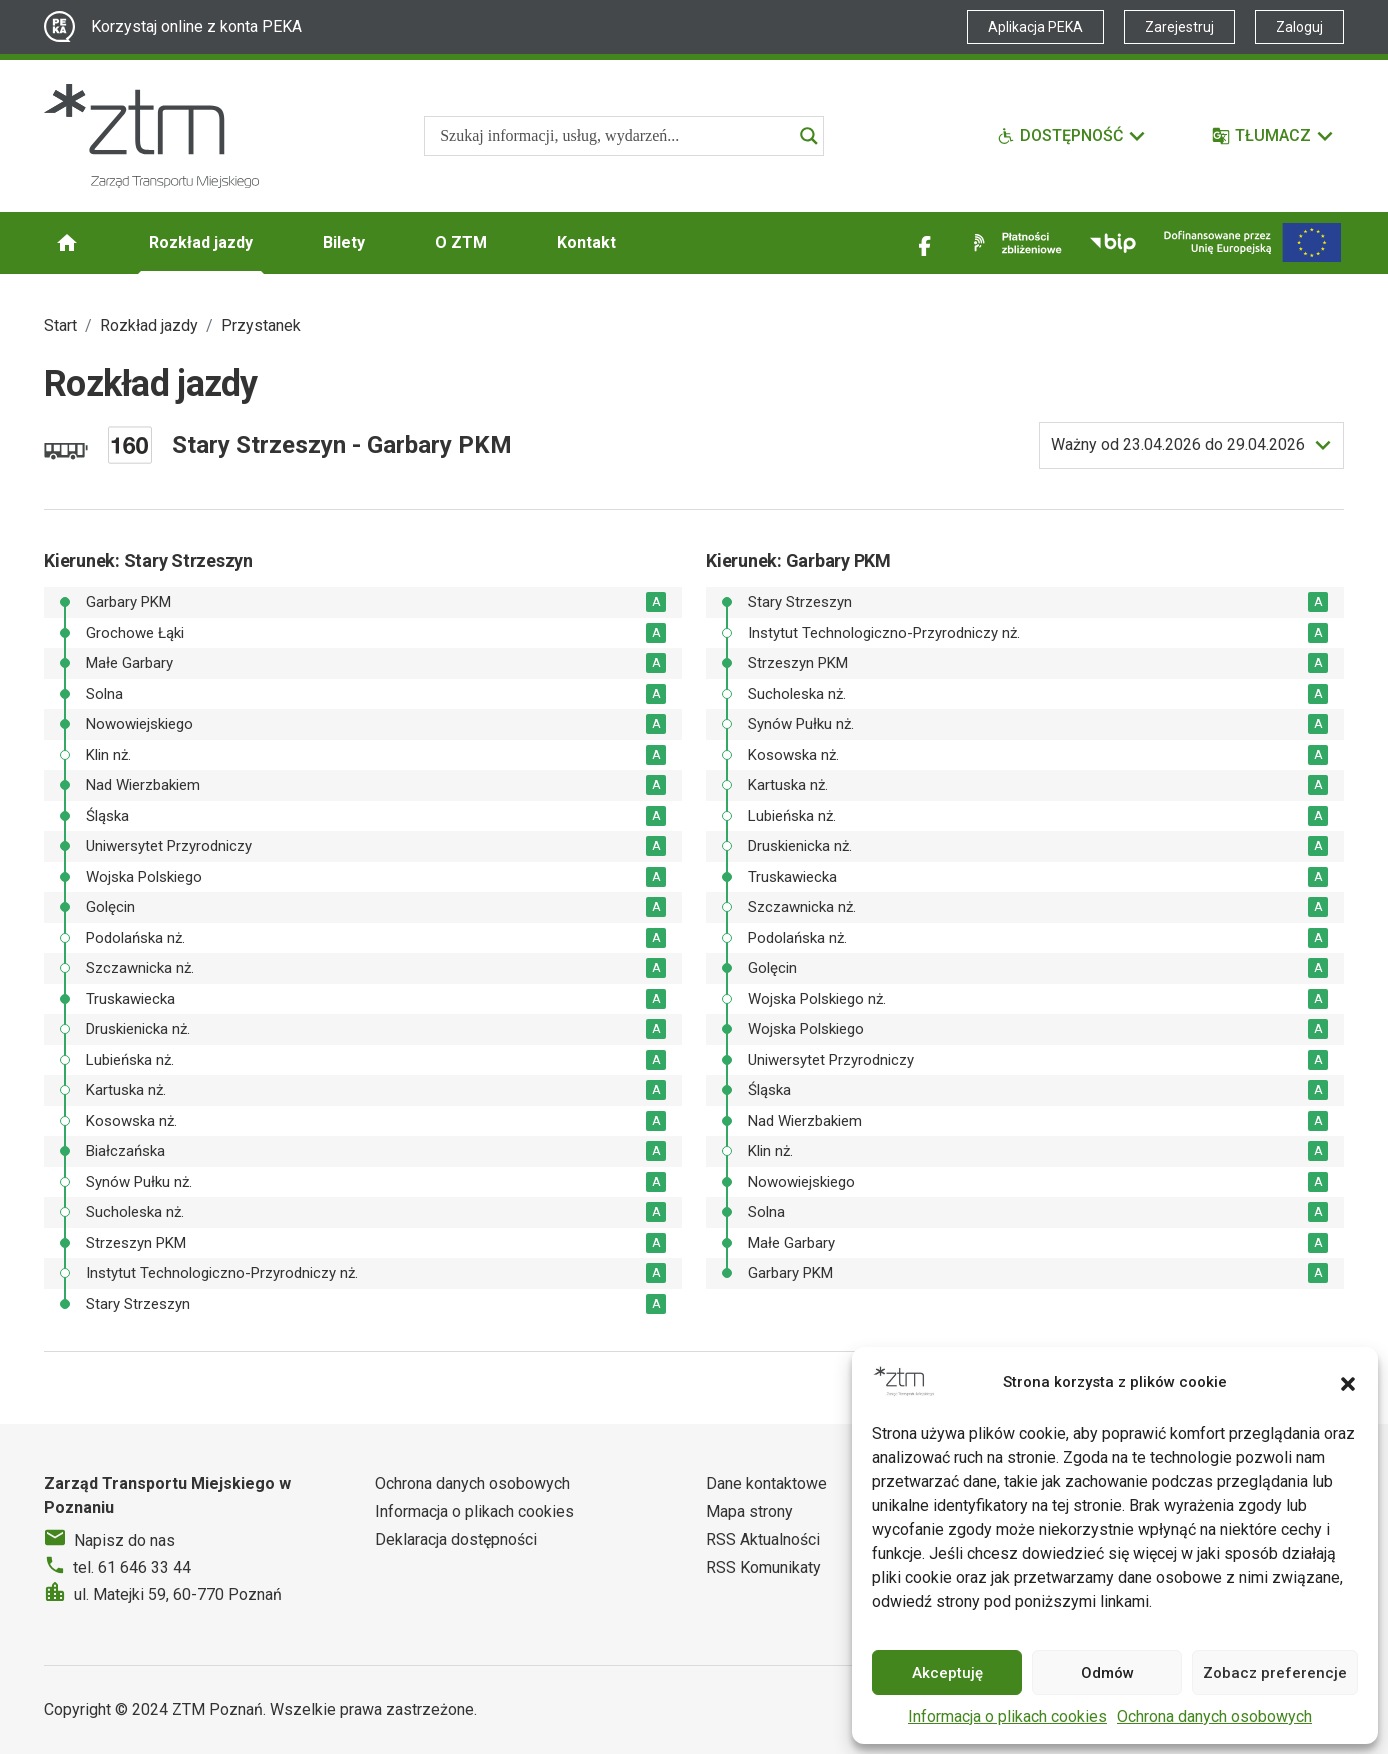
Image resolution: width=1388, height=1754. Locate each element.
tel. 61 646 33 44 (132, 1567)
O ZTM (461, 242)
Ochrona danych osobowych (1214, 1716)
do (1178, 445)
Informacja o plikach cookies (1007, 1716)
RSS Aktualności (763, 1539)
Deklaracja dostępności (456, 1539)
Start (60, 325)
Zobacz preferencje (1275, 1673)
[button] (1348, 1382)
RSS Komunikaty (763, 1567)
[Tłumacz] (1273, 136)
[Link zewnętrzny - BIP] (1113, 243)
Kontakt (586, 242)
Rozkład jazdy (201, 242)
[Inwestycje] (1252, 242)
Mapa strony (749, 1511)
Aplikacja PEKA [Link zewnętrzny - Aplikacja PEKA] (1035, 27)
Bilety (344, 242)
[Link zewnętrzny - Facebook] (925, 243)
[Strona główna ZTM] (151, 136)
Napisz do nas (124, 1540)
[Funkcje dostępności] (1072, 136)
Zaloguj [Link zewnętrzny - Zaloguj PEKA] (1299, 27)
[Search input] (615, 136)
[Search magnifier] (809, 136)
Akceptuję (947, 1673)
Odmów (1107, 1673)
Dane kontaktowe (766, 1483)
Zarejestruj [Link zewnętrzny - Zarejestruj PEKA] (1179, 27)
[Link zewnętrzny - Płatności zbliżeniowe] (1014, 243)
